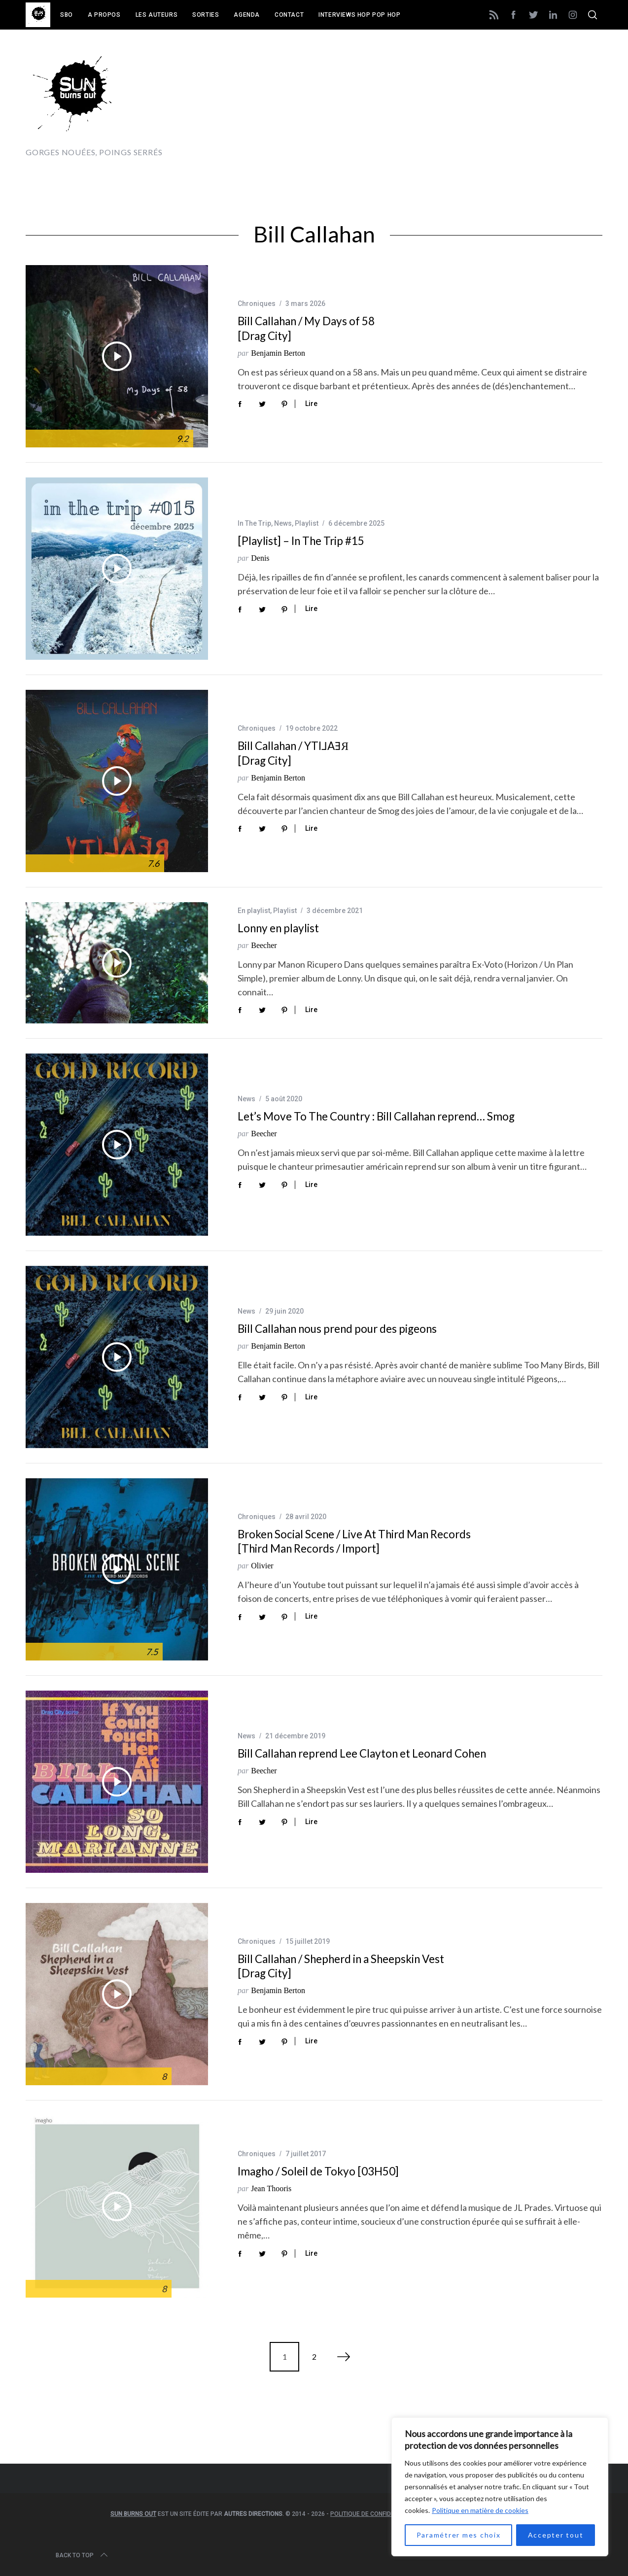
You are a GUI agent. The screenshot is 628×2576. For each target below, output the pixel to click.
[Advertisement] (423, 102)
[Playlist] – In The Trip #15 (301, 540)
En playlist (254, 911)
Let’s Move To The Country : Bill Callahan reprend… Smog (376, 1116)
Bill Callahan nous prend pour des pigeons (337, 1328)
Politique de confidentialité (374, 2513)
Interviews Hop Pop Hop (359, 14)
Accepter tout (556, 2535)
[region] (499, 2486)
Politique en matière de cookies (480, 2510)
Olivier (262, 1565)
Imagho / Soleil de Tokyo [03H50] (318, 2171)
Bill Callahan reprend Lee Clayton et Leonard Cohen (362, 1753)
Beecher (264, 945)
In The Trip (254, 523)
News (283, 523)
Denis (260, 558)
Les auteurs (157, 14)
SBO (66, 14)
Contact (289, 14)
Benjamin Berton (278, 353)
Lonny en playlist (278, 928)
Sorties (205, 14)
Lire (311, 403)
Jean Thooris (271, 2188)
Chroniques (257, 303)
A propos (104, 14)
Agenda (247, 14)
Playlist (306, 523)
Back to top (82, 2555)
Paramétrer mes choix (459, 2535)
